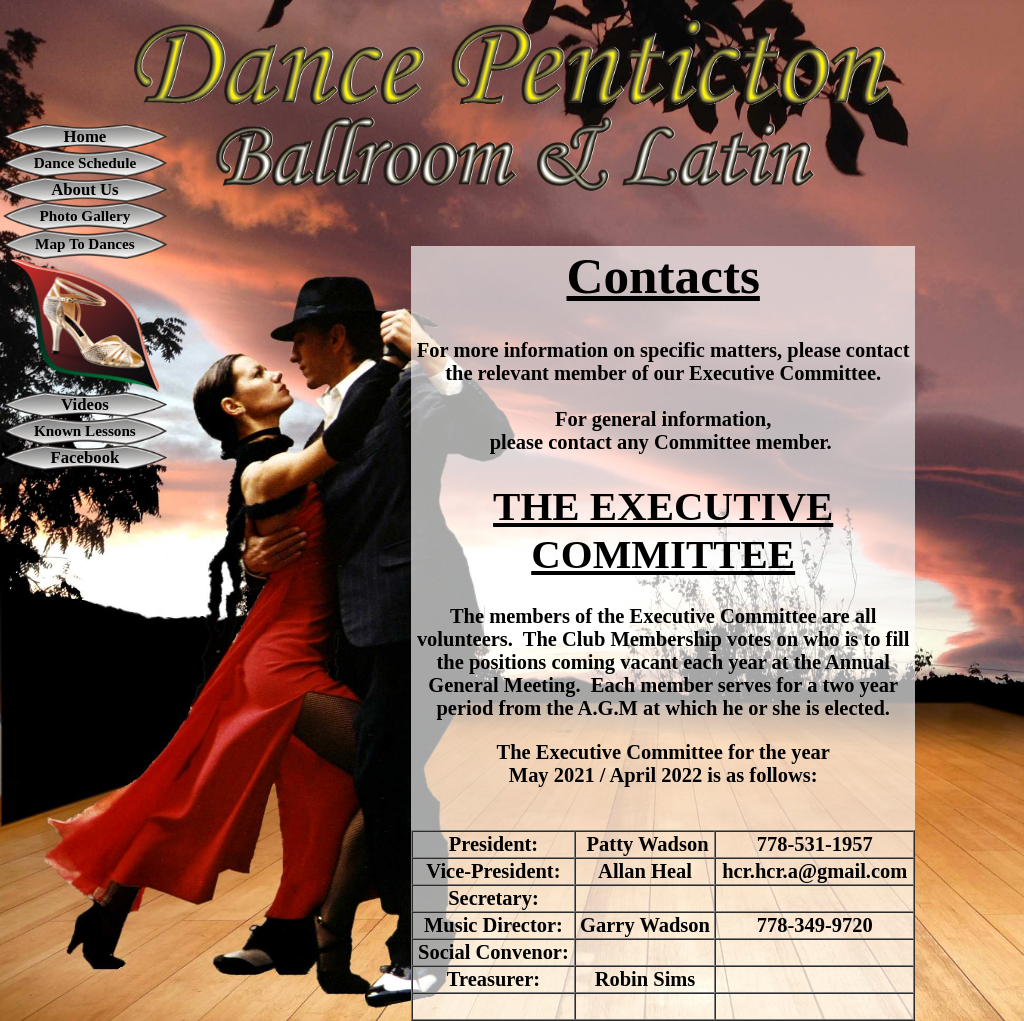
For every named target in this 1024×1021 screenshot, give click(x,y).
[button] (512, 85)
